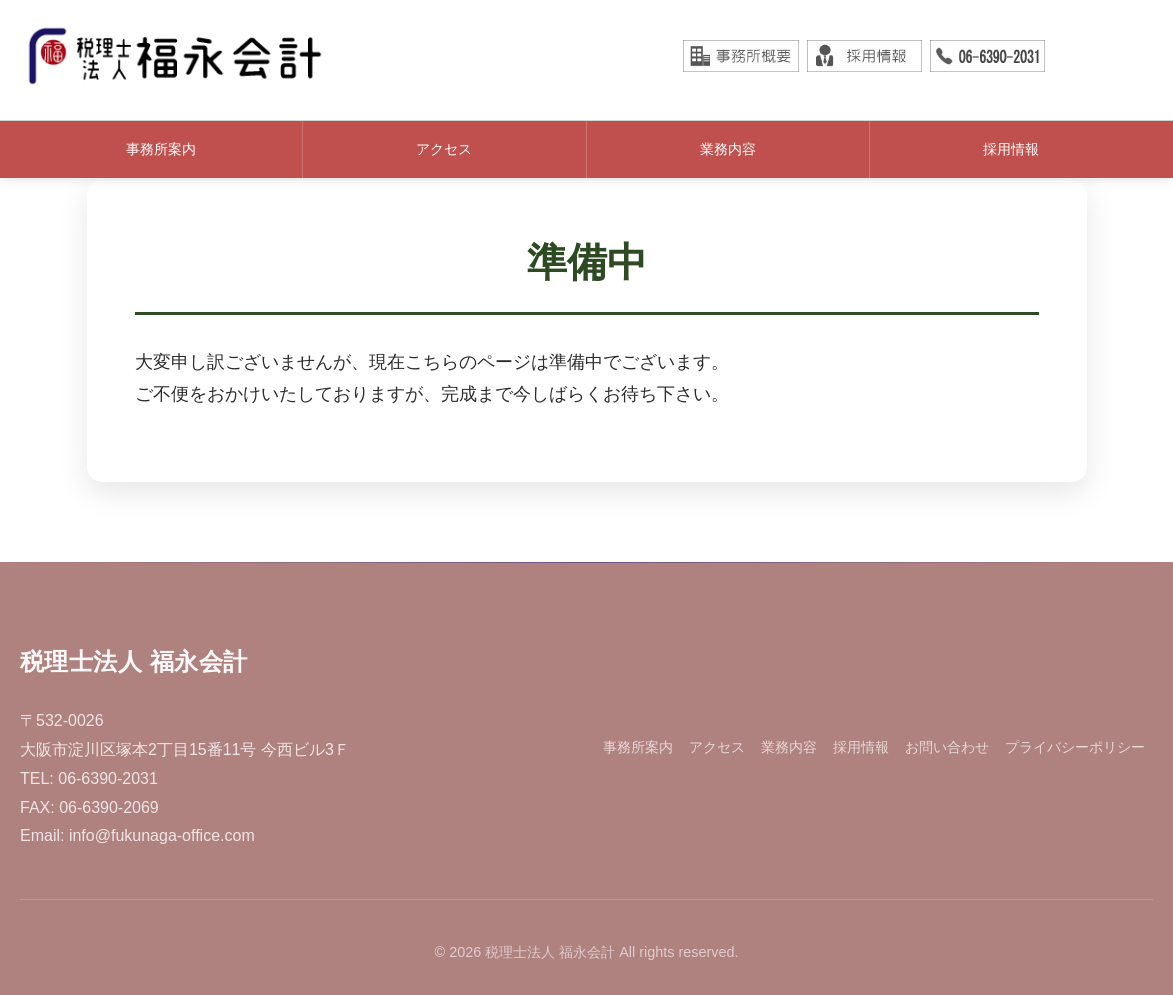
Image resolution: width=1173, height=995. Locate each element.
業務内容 (728, 149)
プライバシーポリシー (1075, 747)
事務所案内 (161, 149)
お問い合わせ (947, 747)
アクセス (444, 149)
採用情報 (1011, 149)
